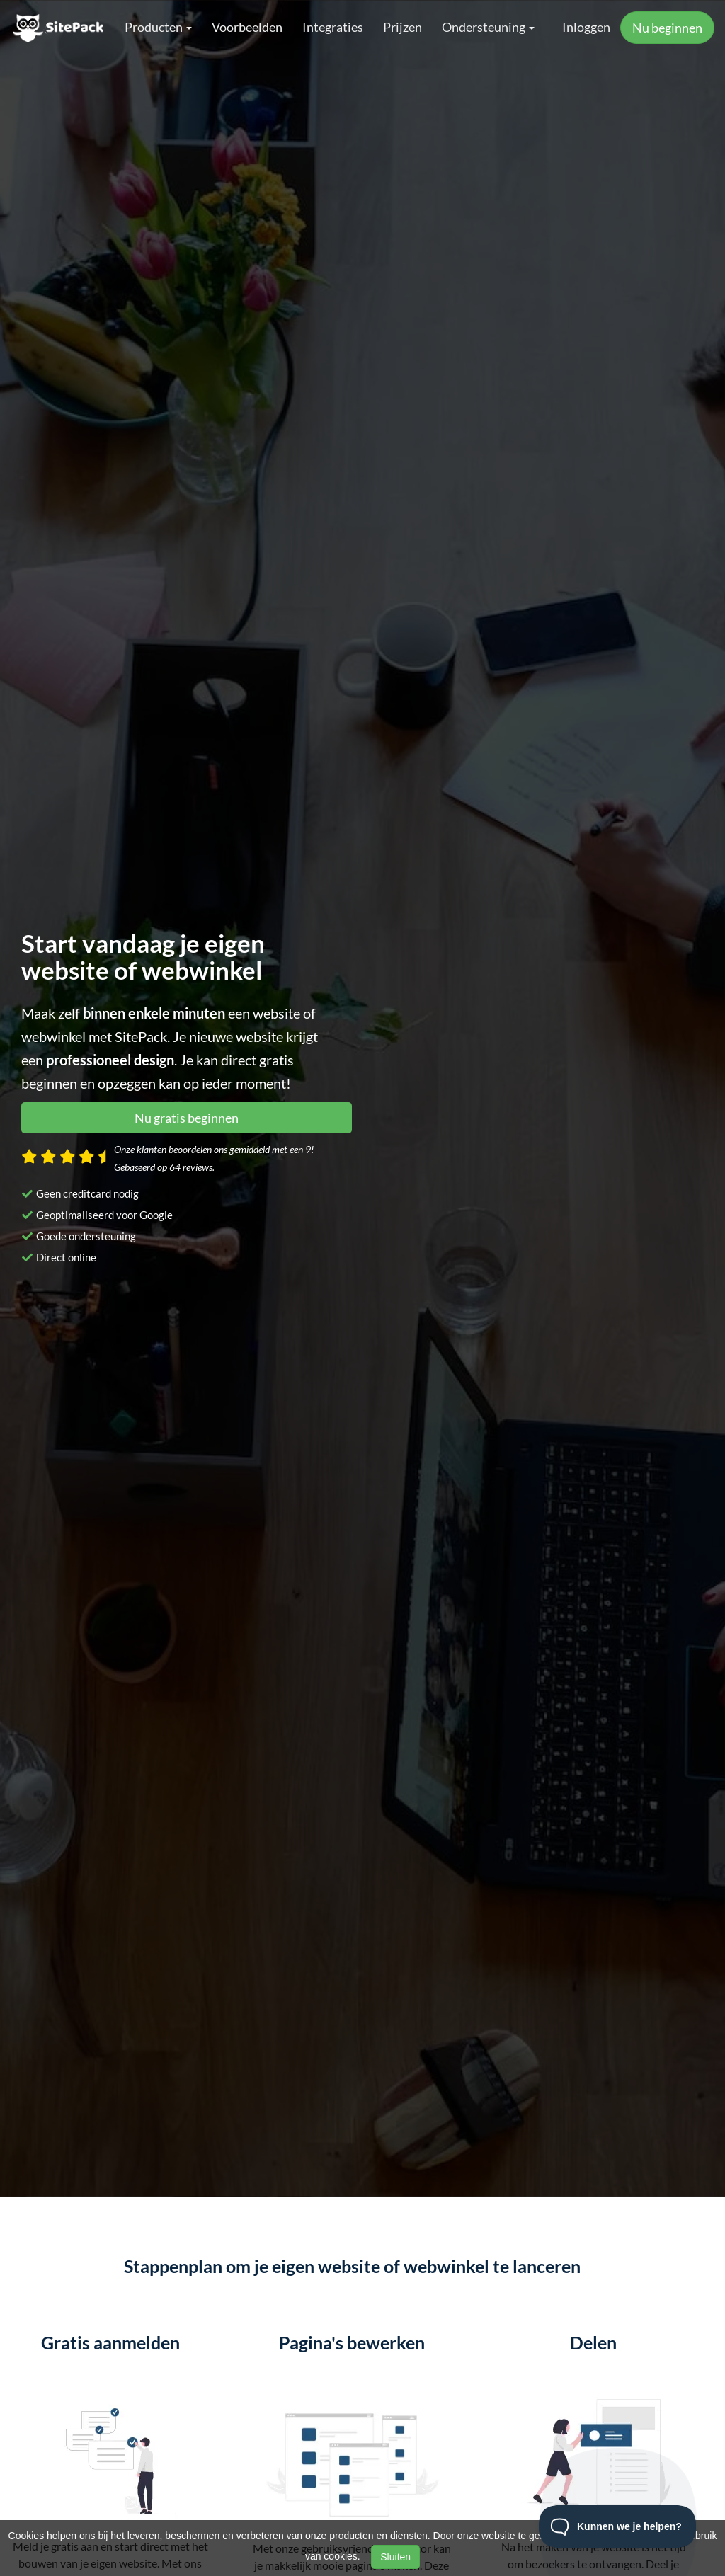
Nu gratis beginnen (187, 1118)
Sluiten (395, 2557)
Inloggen (586, 27)
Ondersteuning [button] (488, 27)
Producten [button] (158, 27)
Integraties (332, 27)
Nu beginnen (667, 27)
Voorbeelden (247, 27)
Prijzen (402, 27)
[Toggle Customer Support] (618, 2526)
